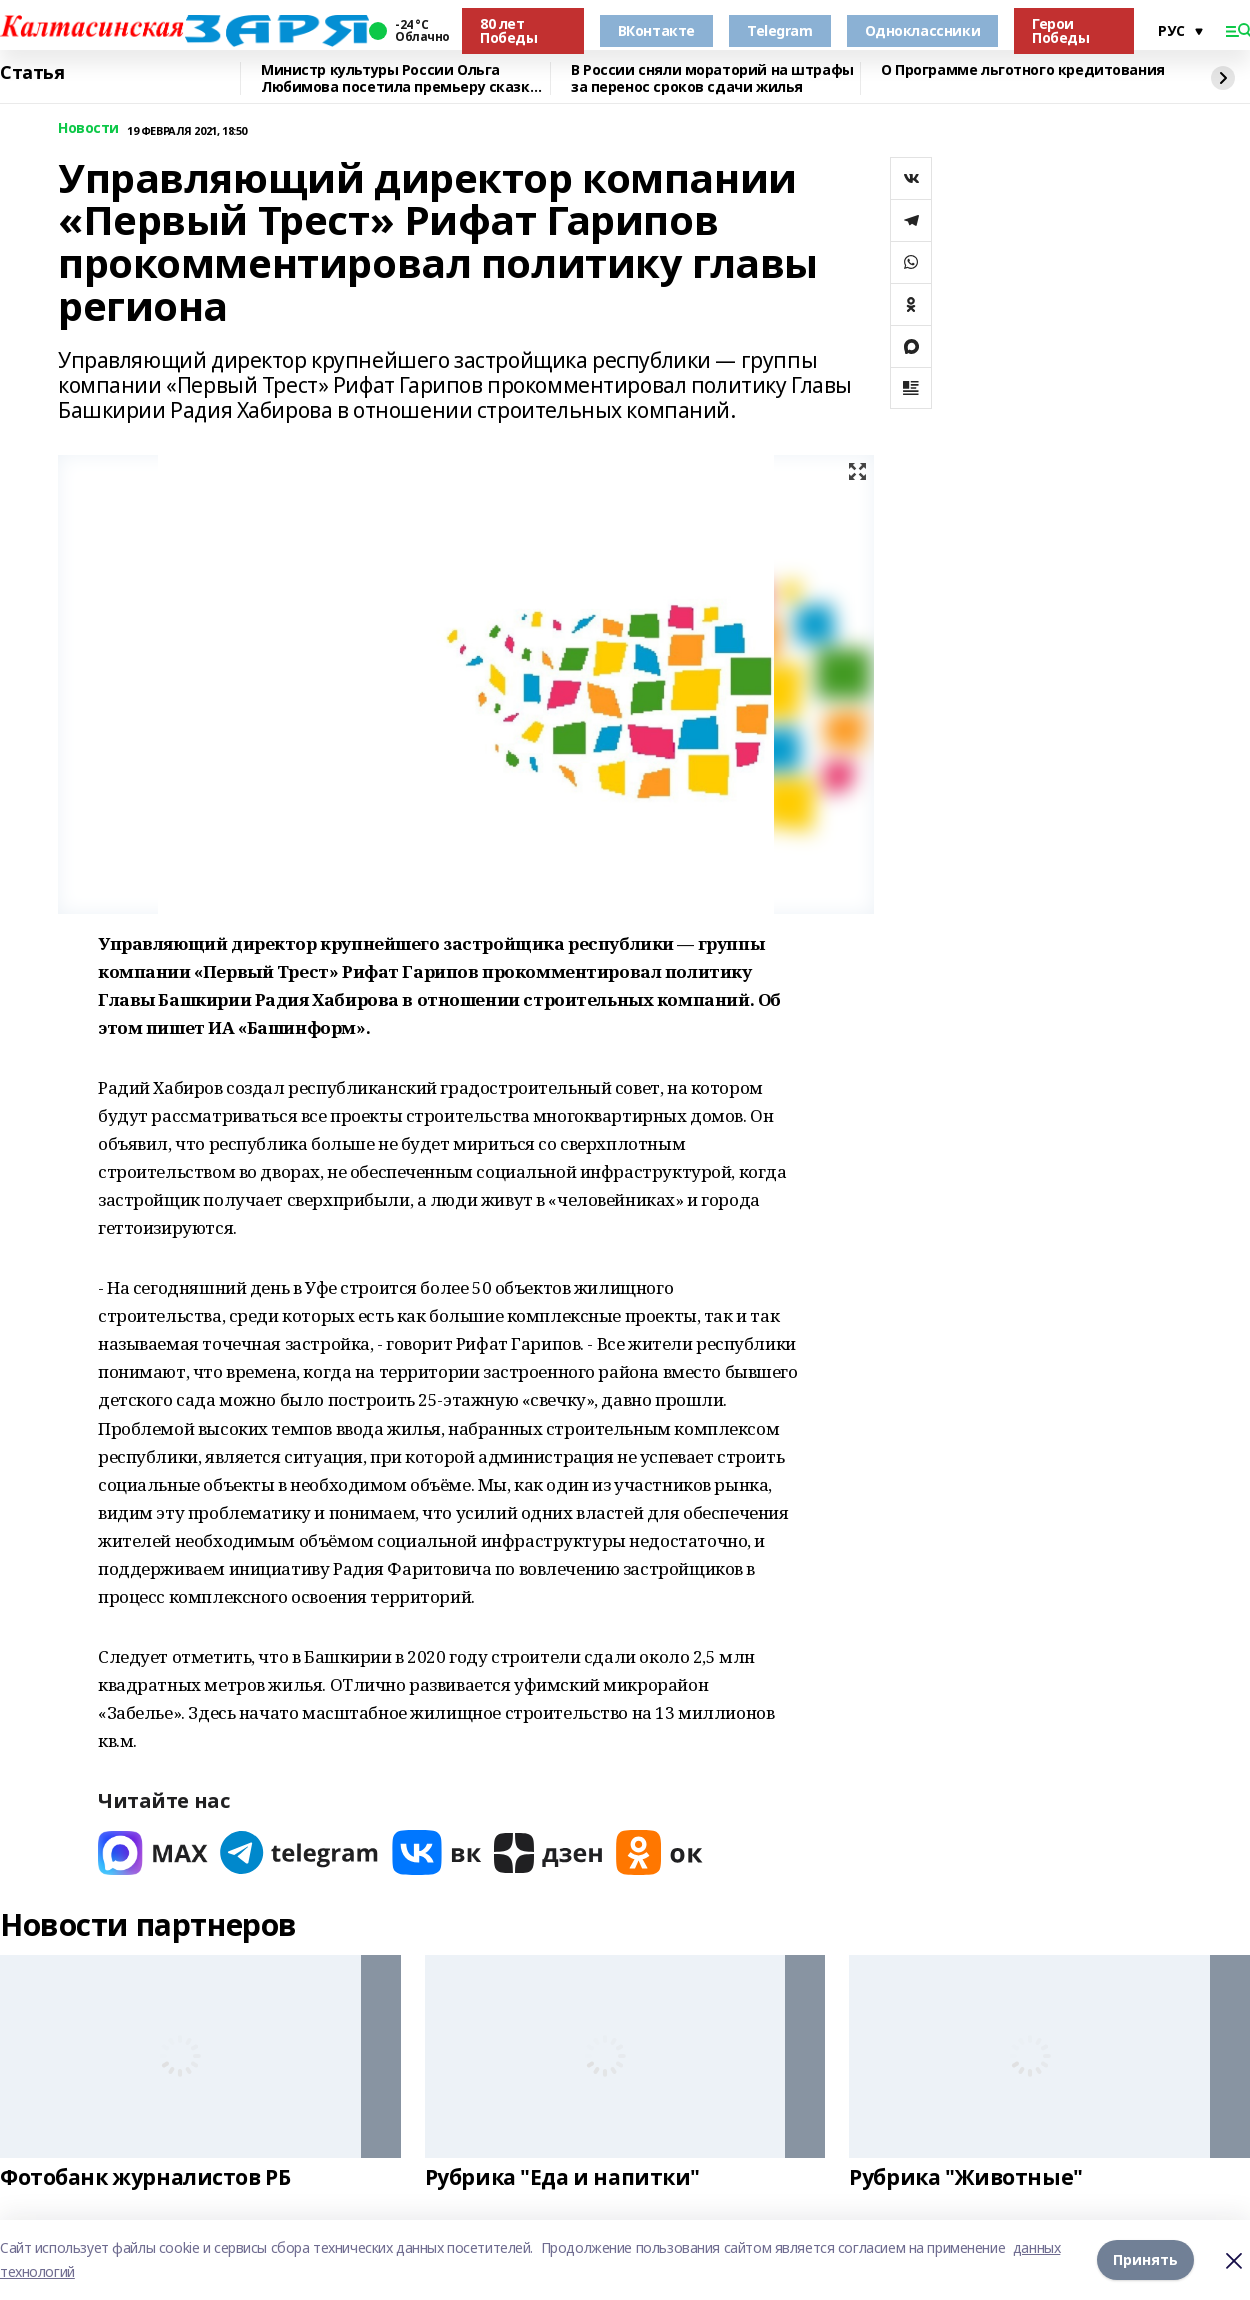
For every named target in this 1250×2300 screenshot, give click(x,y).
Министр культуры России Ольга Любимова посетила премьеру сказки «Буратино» (400, 78)
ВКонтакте (656, 30)
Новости (88, 128)
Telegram (780, 30)
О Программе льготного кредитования (1023, 70)
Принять (1145, 2259)
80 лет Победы (508, 30)
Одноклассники (923, 30)
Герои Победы (1060, 30)
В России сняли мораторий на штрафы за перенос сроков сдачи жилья (712, 78)
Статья (32, 73)
